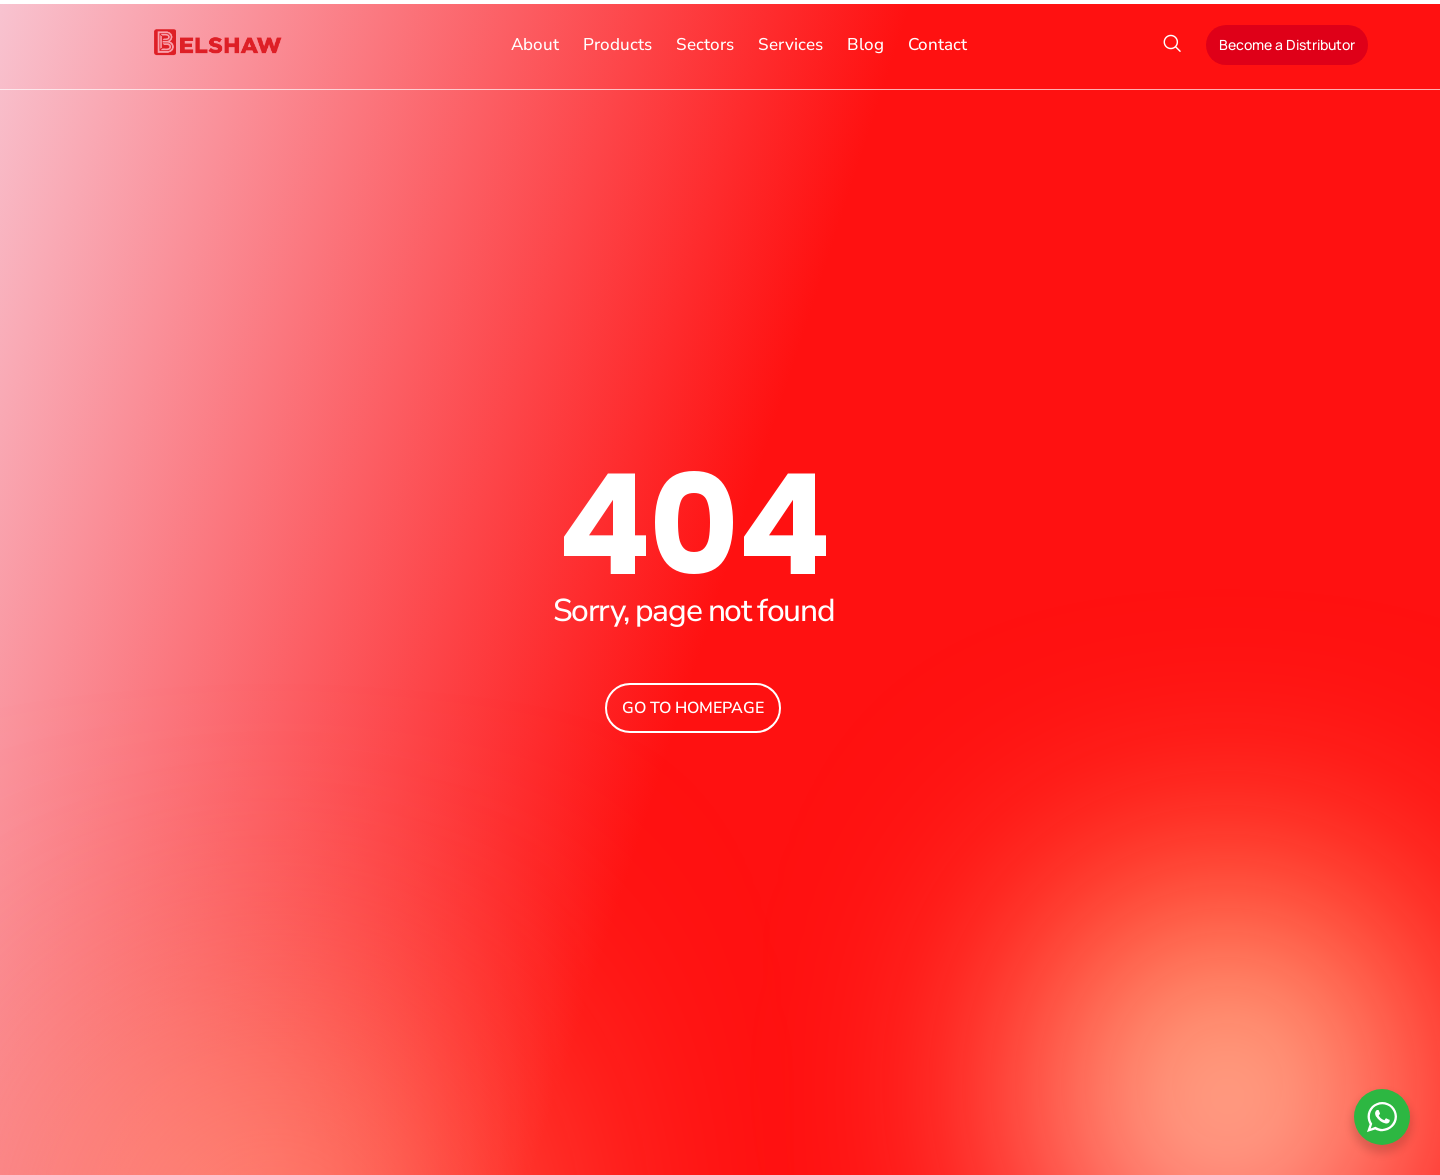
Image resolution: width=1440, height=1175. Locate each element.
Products (617, 44)
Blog (865, 44)
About (535, 44)
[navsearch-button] (1172, 45)
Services (790, 44)
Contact (937, 44)
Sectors (705, 44)
